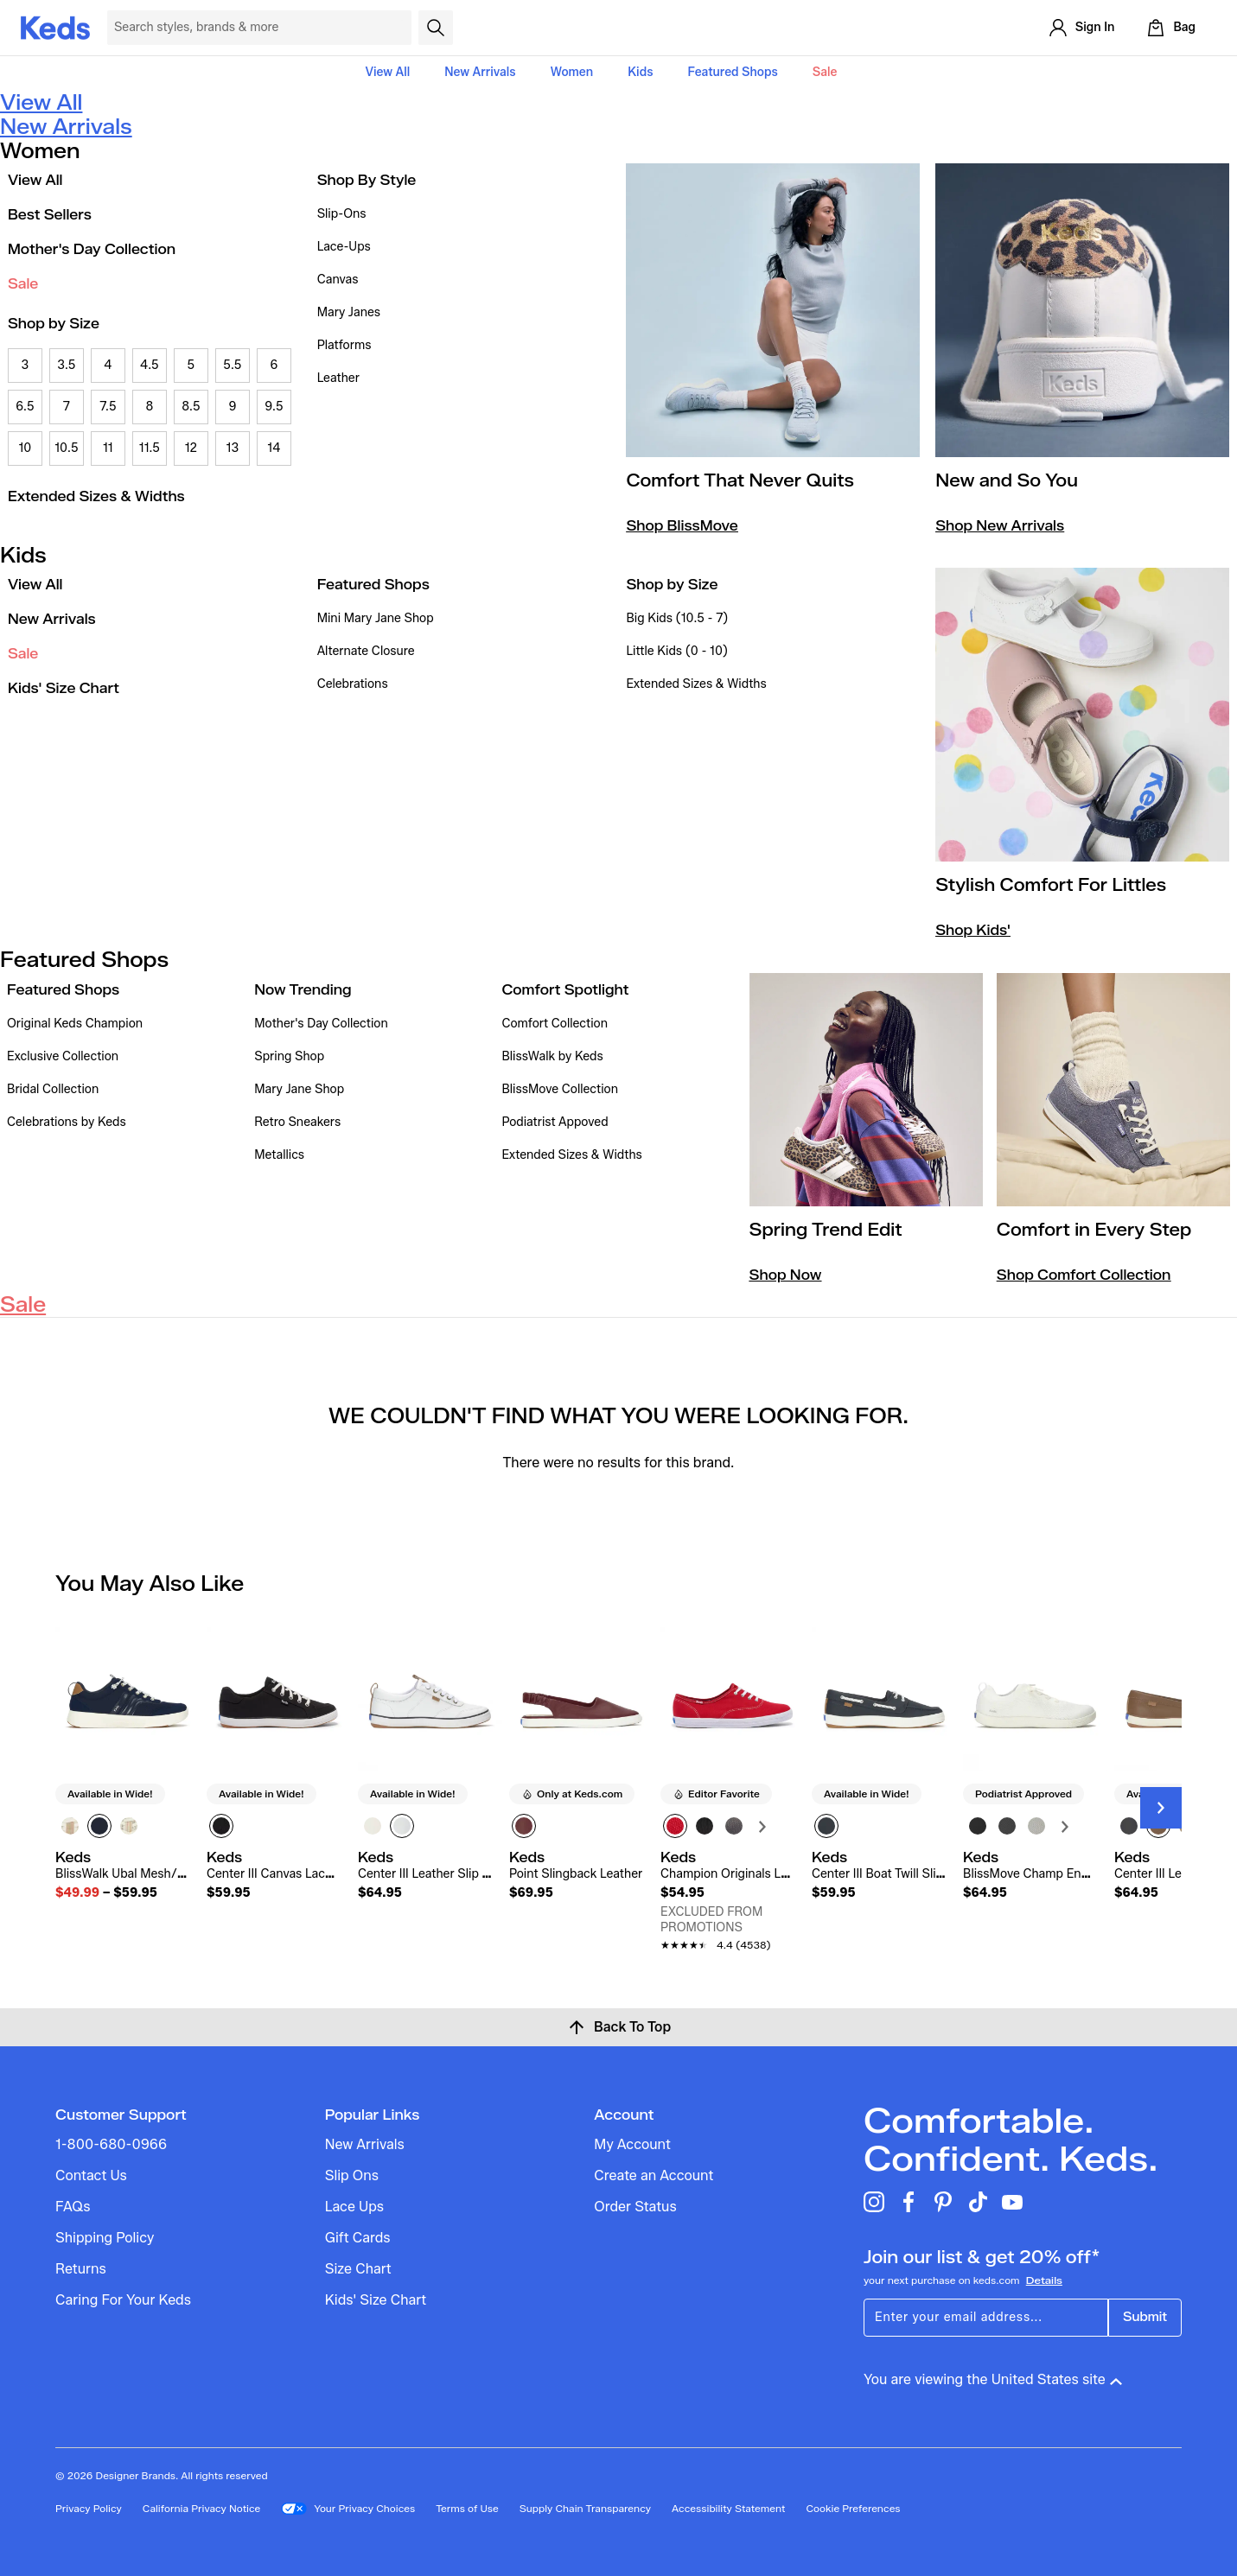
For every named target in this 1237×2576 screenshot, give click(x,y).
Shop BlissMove (681, 526)
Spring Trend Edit (825, 1229)
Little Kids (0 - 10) (677, 651)
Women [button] (572, 72)
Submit (1145, 2317)
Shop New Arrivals (999, 526)
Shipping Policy (104, 2237)
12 (191, 448)
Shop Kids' (973, 930)
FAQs (73, 2206)
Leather (338, 378)
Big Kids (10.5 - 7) (677, 618)
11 (108, 448)
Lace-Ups (344, 246)
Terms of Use (467, 2508)
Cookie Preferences (853, 2508)
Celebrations (352, 684)
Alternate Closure (366, 651)
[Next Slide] (1161, 1808)
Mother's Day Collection (91, 249)
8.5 (191, 406)
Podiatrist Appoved (554, 1122)
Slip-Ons (342, 214)
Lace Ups (354, 2206)
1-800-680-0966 (111, 2144)
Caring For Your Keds (123, 2300)
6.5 (25, 406)
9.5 (274, 406)
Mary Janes (348, 312)
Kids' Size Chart (63, 688)
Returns (80, 2269)
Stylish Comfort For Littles (1050, 885)
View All (388, 72)
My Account (632, 2144)
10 (24, 448)
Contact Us (91, 2175)
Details (1044, 2280)
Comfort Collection (554, 1023)
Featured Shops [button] (732, 72)
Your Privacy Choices (348, 2509)
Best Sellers (50, 215)
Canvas (338, 279)
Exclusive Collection (62, 1056)
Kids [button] (640, 72)
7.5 (107, 406)
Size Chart (358, 2269)
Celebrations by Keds (66, 1122)
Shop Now (785, 1275)
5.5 (232, 365)
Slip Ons (352, 2175)
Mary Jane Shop (299, 1089)
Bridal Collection (53, 1089)
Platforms (344, 345)
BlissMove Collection (559, 1089)
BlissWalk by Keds (552, 1056)
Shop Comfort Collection (1084, 1275)
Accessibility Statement (728, 2508)
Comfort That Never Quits (739, 480)
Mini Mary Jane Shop (375, 618)
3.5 (66, 365)
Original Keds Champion (75, 1023)
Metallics (279, 1155)
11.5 (149, 448)
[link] (122, 1875)
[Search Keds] (259, 27)
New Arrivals (479, 72)
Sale (825, 72)
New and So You (1006, 480)
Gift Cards (358, 2237)
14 (273, 448)
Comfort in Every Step (1094, 1229)
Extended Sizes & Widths (96, 496)
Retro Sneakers (297, 1122)
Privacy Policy (88, 2508)
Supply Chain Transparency (585, 2508)
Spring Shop (289, 1056)
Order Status (635, 2206)
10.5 (66, 448)
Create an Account (653, 2175)
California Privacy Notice (202, 2508)
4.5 (149, 365)
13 (232, 448)
